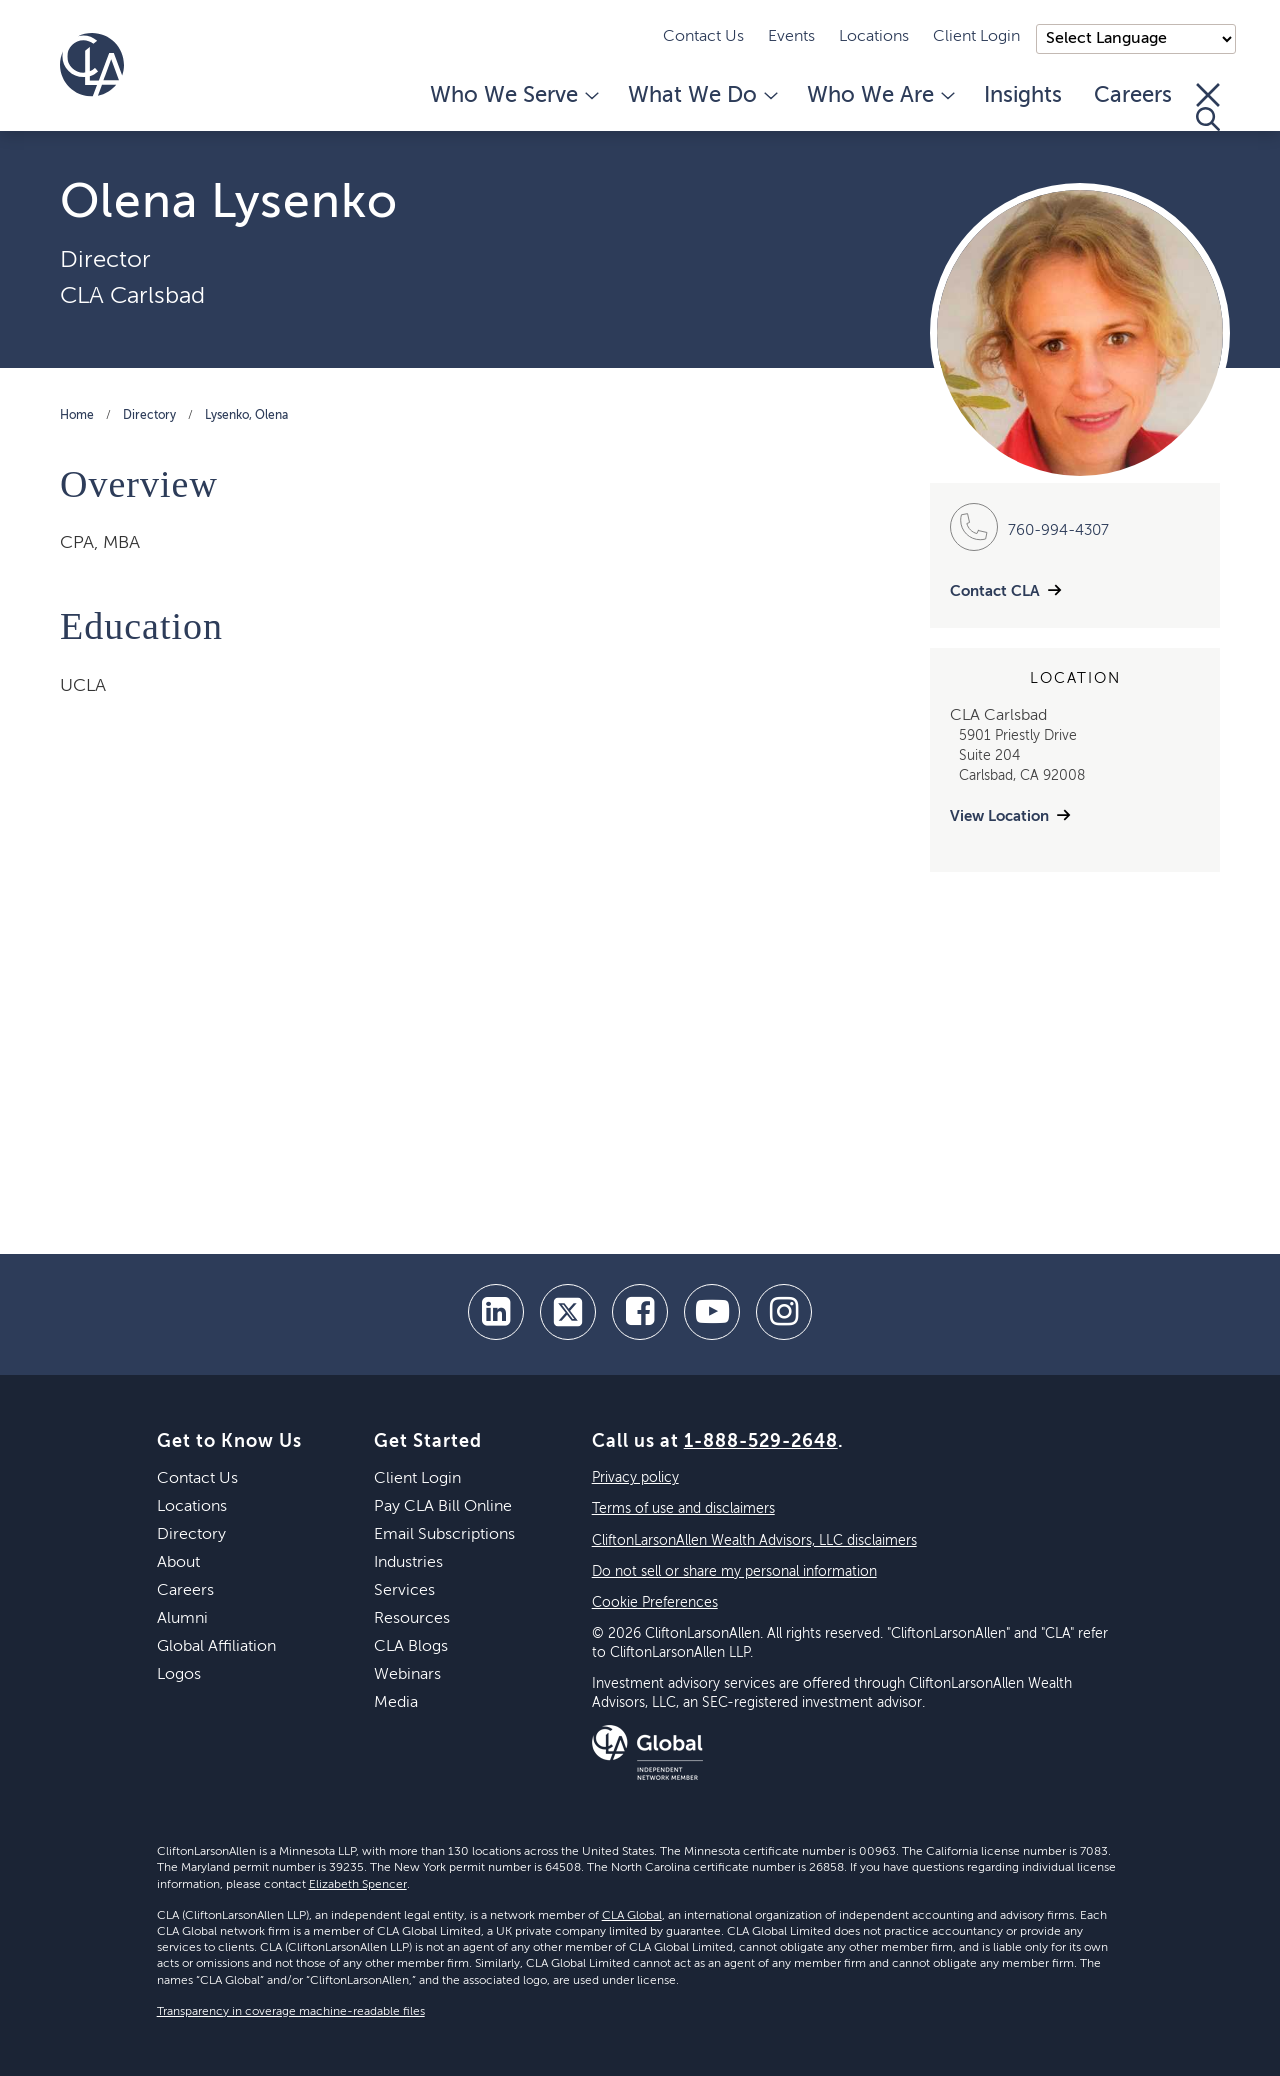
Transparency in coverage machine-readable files (291, 2012)
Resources (412, 1619)
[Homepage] (92, 65)
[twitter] (568, 1312)
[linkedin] (496, 1312)
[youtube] (712, 1312)
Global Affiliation (216, 1647)
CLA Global (632, 1916)
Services (404, 1591)
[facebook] (640, 1312)
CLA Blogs (411, 1647)
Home (77, 416)
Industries (408, 1563)
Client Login (976, 37)
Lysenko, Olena (246, 416)
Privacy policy (635, 1478)
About (178, 1563)
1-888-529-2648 (761, 1442)
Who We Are (879, 96)
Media (396, 1703)
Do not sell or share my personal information (734, 1572)
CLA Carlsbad (132, 296)
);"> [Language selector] (1136, 39)
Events (791, 37)
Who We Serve (513, 96)
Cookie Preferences (655, 1603)
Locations (874, 37)
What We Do (701, 96)
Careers (1133, 96)
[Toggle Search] (1208, 107)
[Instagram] (784, 1312)
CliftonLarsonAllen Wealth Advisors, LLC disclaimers (754, 1541)
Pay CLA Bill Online (443, 1507)
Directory (149, 416)
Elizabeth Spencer (358, 1885)
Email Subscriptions (444, 1535)
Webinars (407, 1675)
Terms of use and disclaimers (683, 1509)
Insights (1023, 96)
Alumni (182, 1619)
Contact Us (703, 37)
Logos (179, 1675)
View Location (999, 816)
